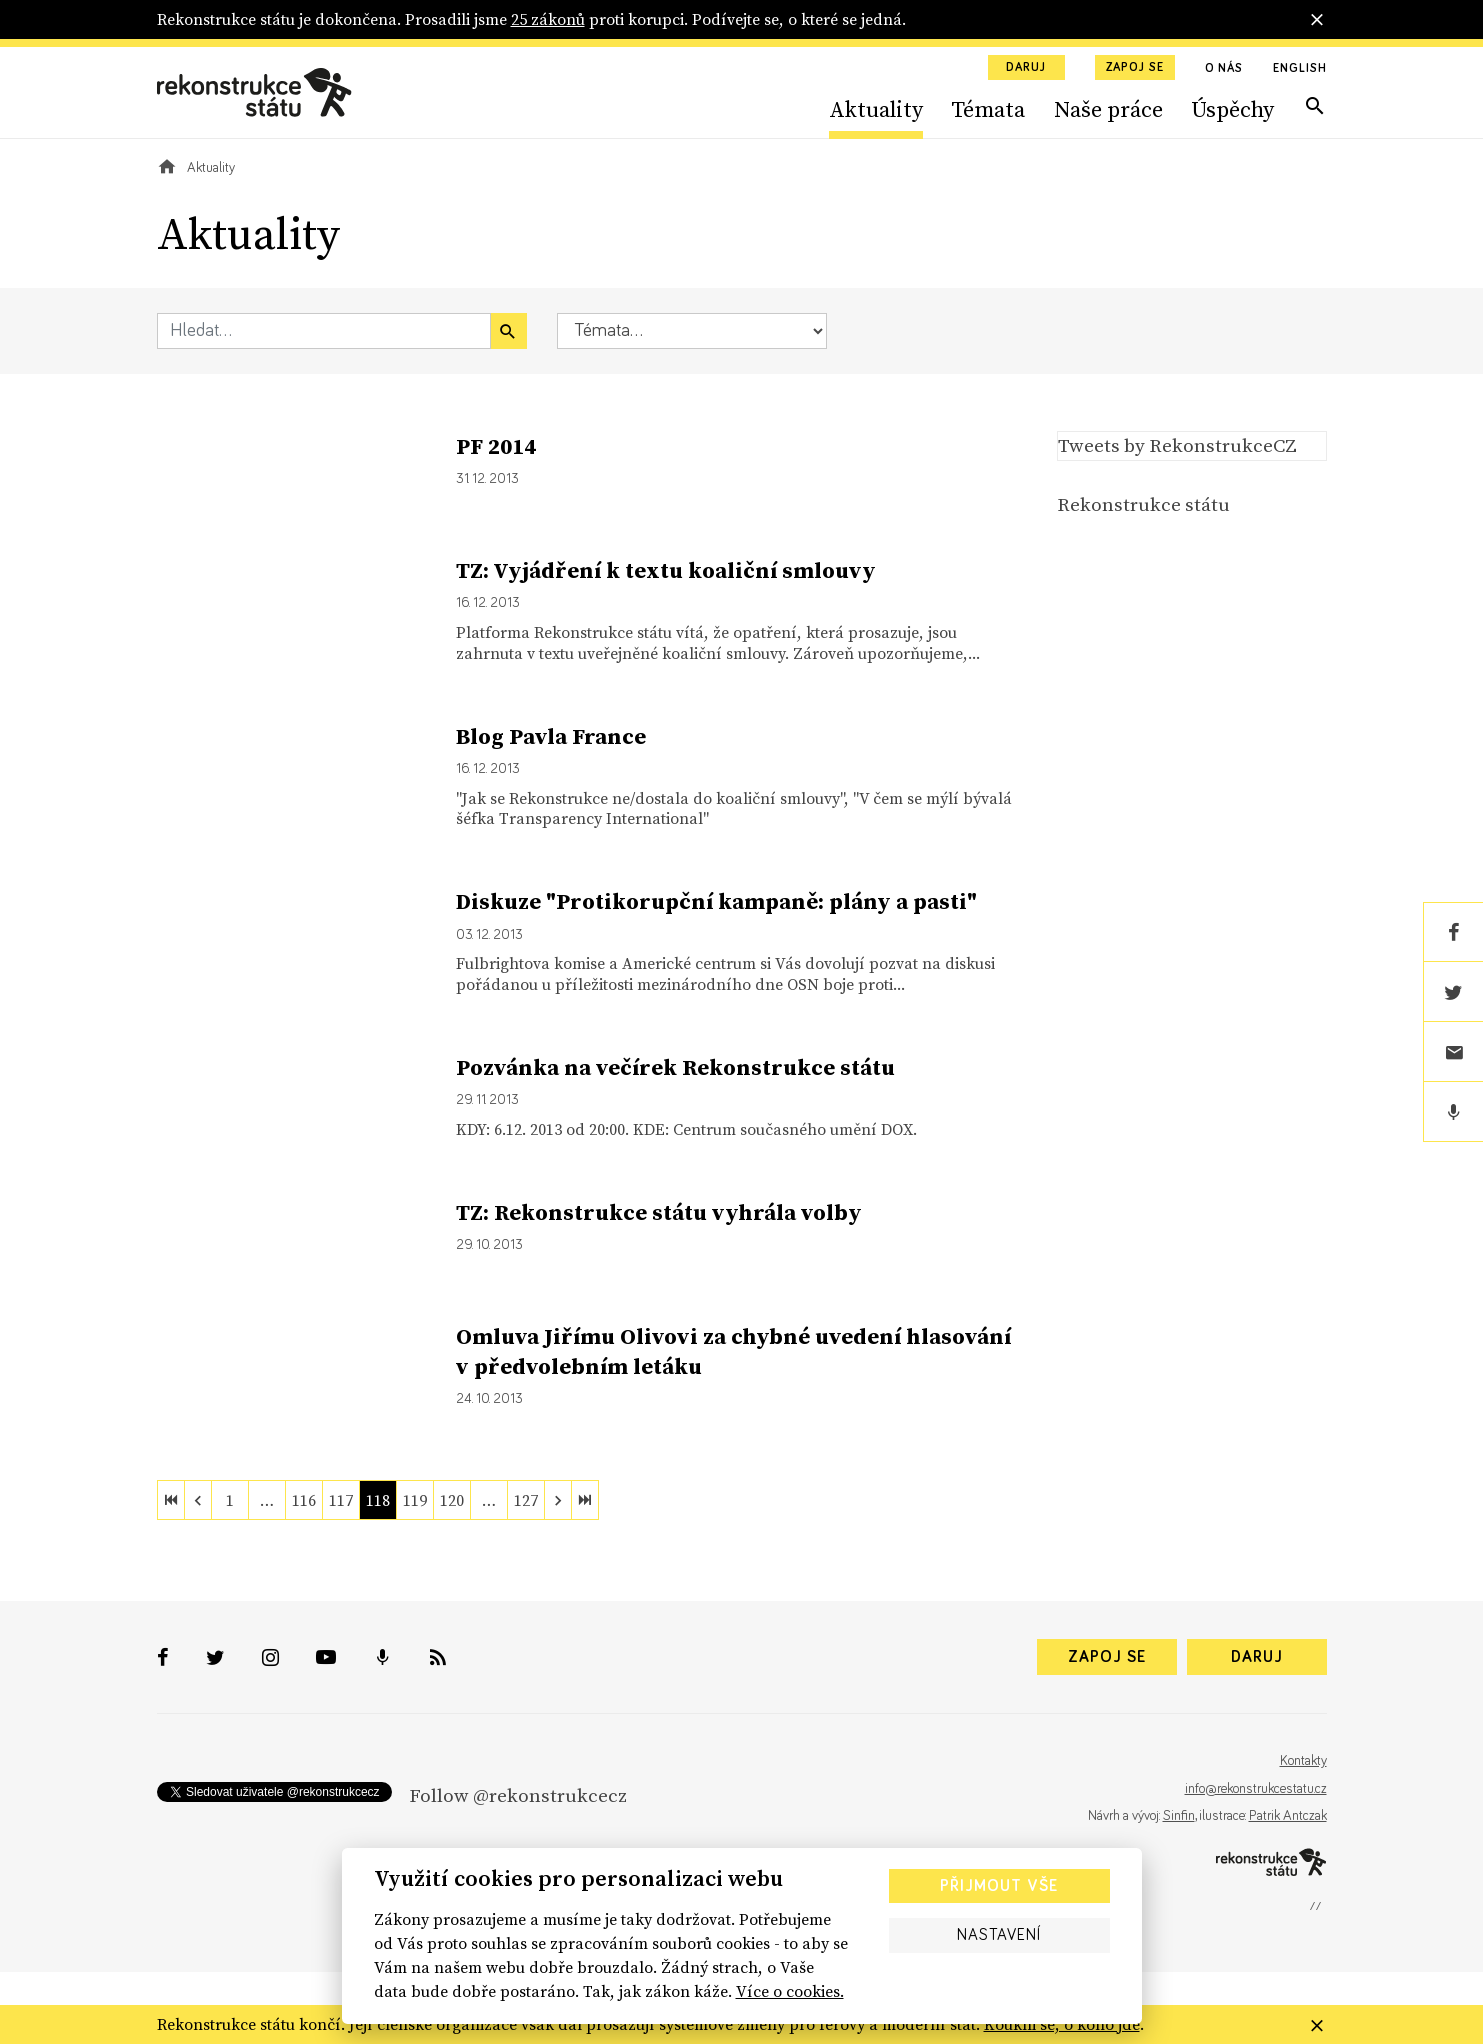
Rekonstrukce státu (1143, 504)
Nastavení (999, 1935)
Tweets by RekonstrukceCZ (1177, 445)
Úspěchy (1232, 109)
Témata (988, 109)
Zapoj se (1135, 68)
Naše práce (1108, 109)
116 (304, 1500)
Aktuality (876, 109)
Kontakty (1303, 1761)
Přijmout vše (999, 1886)
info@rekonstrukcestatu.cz (1256, 1789)
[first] (171, 1500)
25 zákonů (548, 19)
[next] (558, 1500)
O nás (1224, 69)
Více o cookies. (790, 1991)
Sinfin (1179, 1816)
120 (452, 1500)
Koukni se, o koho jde (1062, 2024)
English (1299, 69)
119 (415, 1500)
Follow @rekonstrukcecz (518, 1795)
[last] (585, 1500)
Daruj (1026, 68)
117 (341, 1500)
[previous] (198, 1500)
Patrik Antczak (1288, 1816)
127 (526, 1500)
